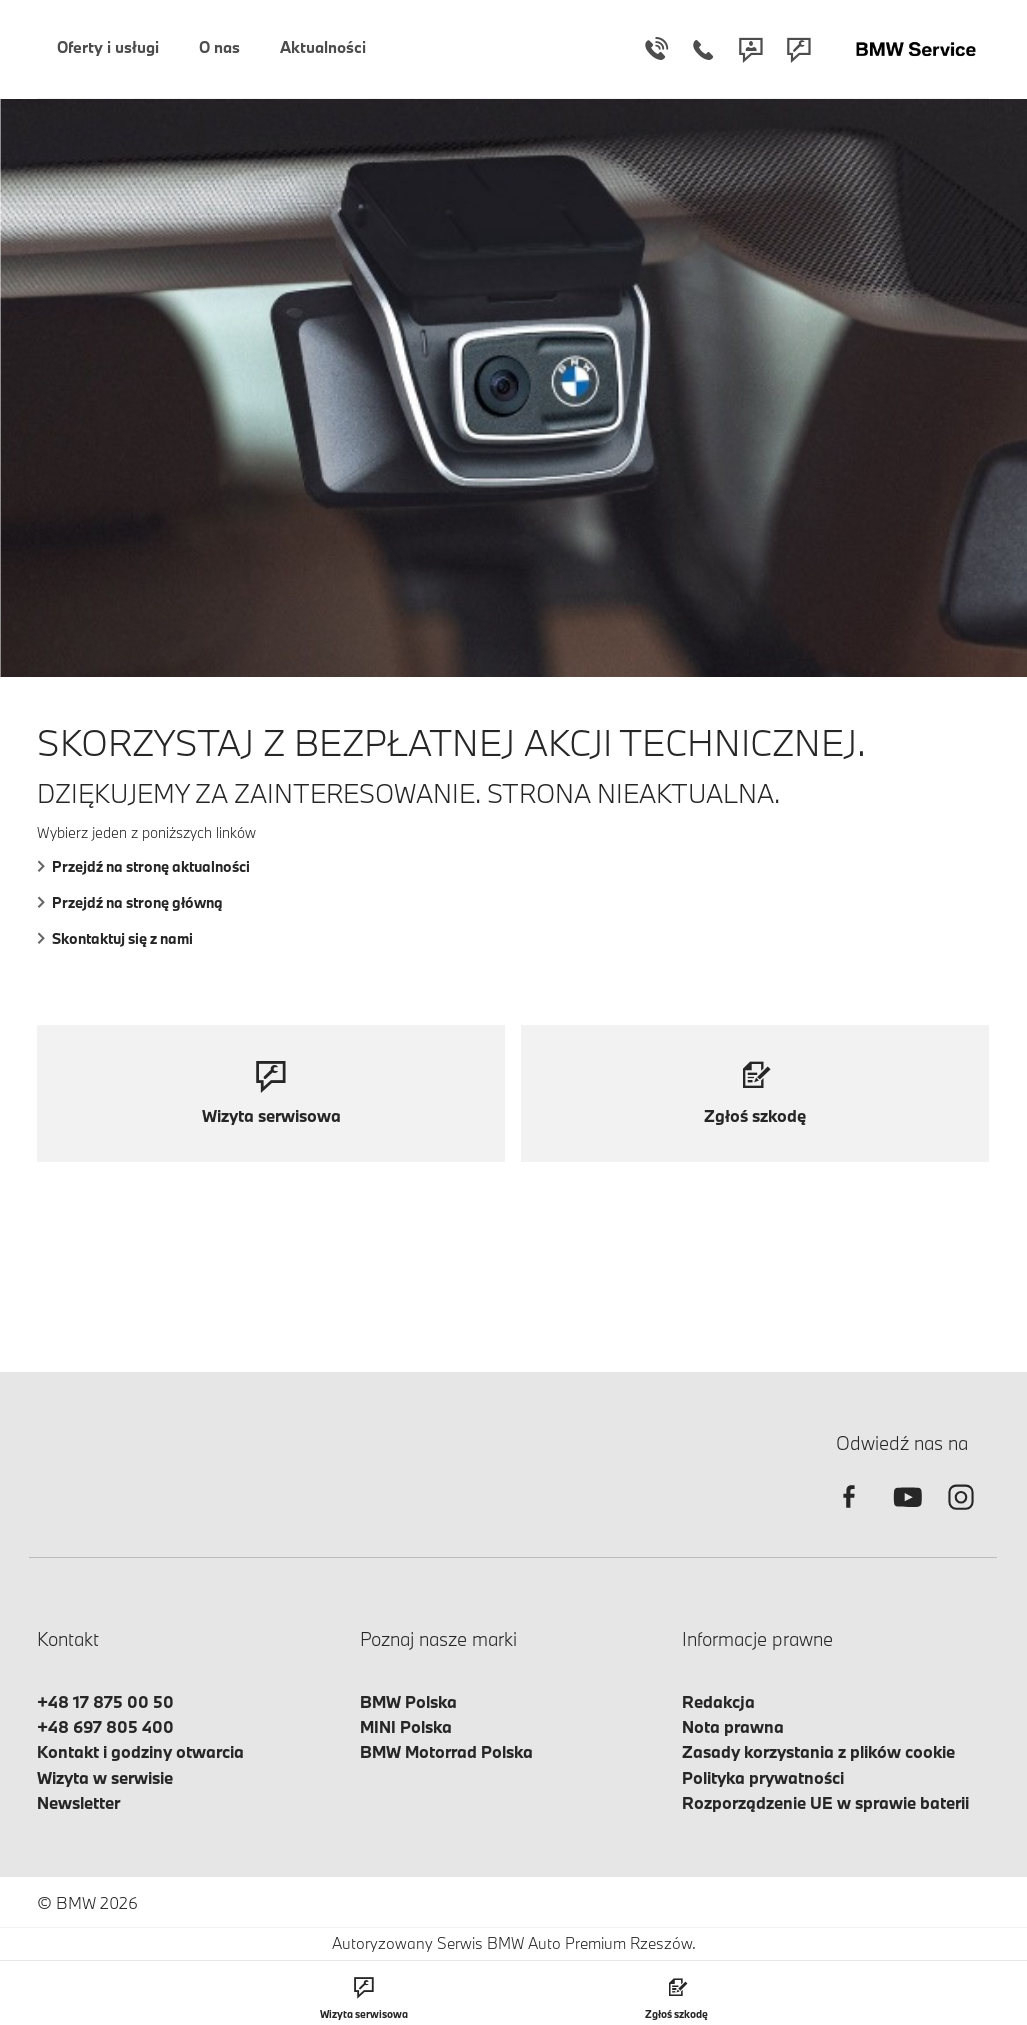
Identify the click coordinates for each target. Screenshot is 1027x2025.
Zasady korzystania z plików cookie (818, 1751)
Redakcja (718, 1701)
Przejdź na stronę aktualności (143, 866)
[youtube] (905, 1514)
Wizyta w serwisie (105, 1777)
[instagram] (961, 1514)
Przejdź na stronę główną (130, 902)
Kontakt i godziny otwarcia (140, 1751)
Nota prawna (733, 1726)
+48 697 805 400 (105, 1726)
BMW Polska (408, 1701)
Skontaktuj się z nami (115, 938)
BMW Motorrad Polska (446, 1751)
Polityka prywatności (763, 1777)
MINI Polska (406, 1726)
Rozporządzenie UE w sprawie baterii (825, 1802)
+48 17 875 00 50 (105, 1701)
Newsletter (78, 1802)
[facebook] (849, 1514)
